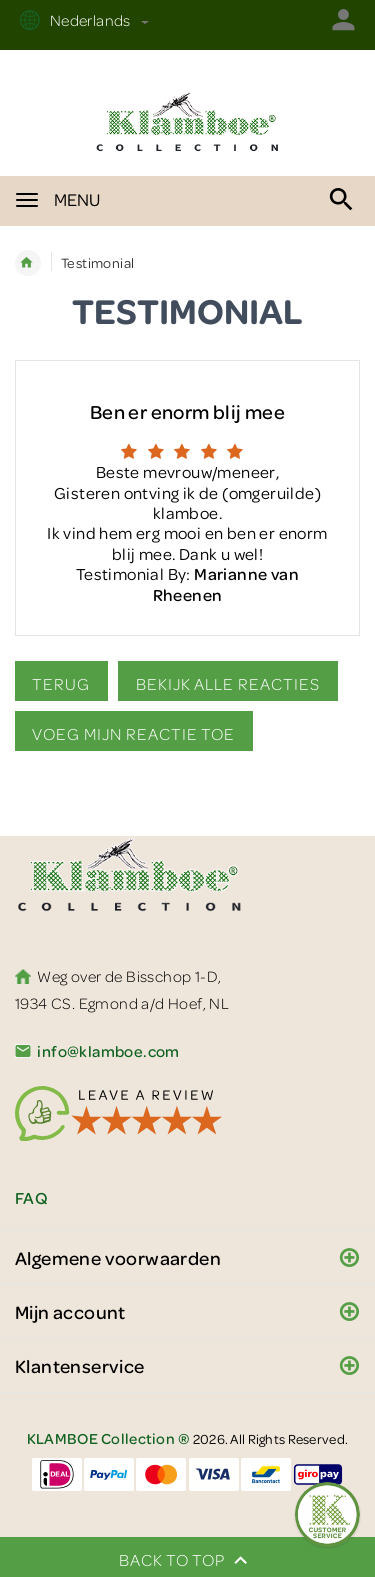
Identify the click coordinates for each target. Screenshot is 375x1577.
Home (28, 263)
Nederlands (97, 20)
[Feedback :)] (327, 1514)
